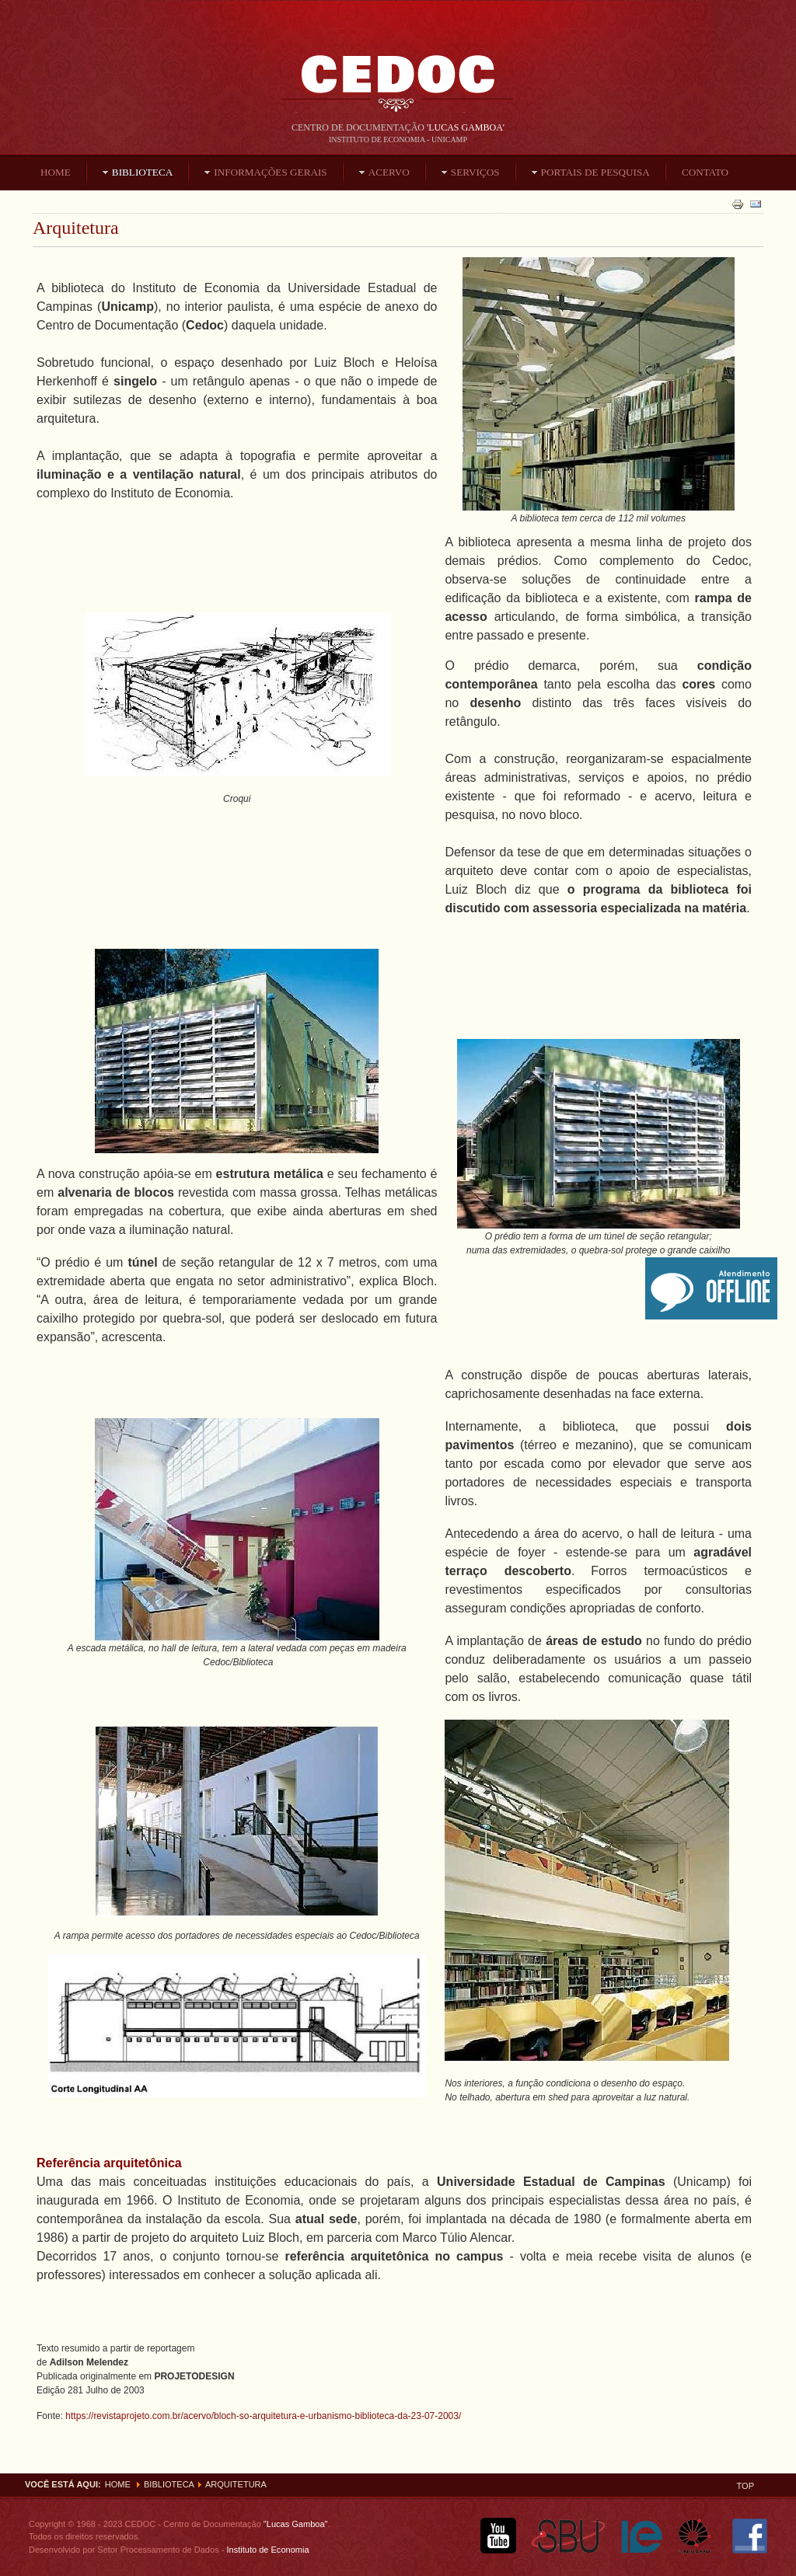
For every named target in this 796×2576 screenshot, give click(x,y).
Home (118, 2484)
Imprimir (737, 204)
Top (745, 2486)
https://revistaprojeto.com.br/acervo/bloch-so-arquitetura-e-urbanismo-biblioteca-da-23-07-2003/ (263, 2415)
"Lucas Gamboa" (296, 2524)
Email (755, 204)
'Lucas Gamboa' (465, 127)
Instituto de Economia (266, 2549)
